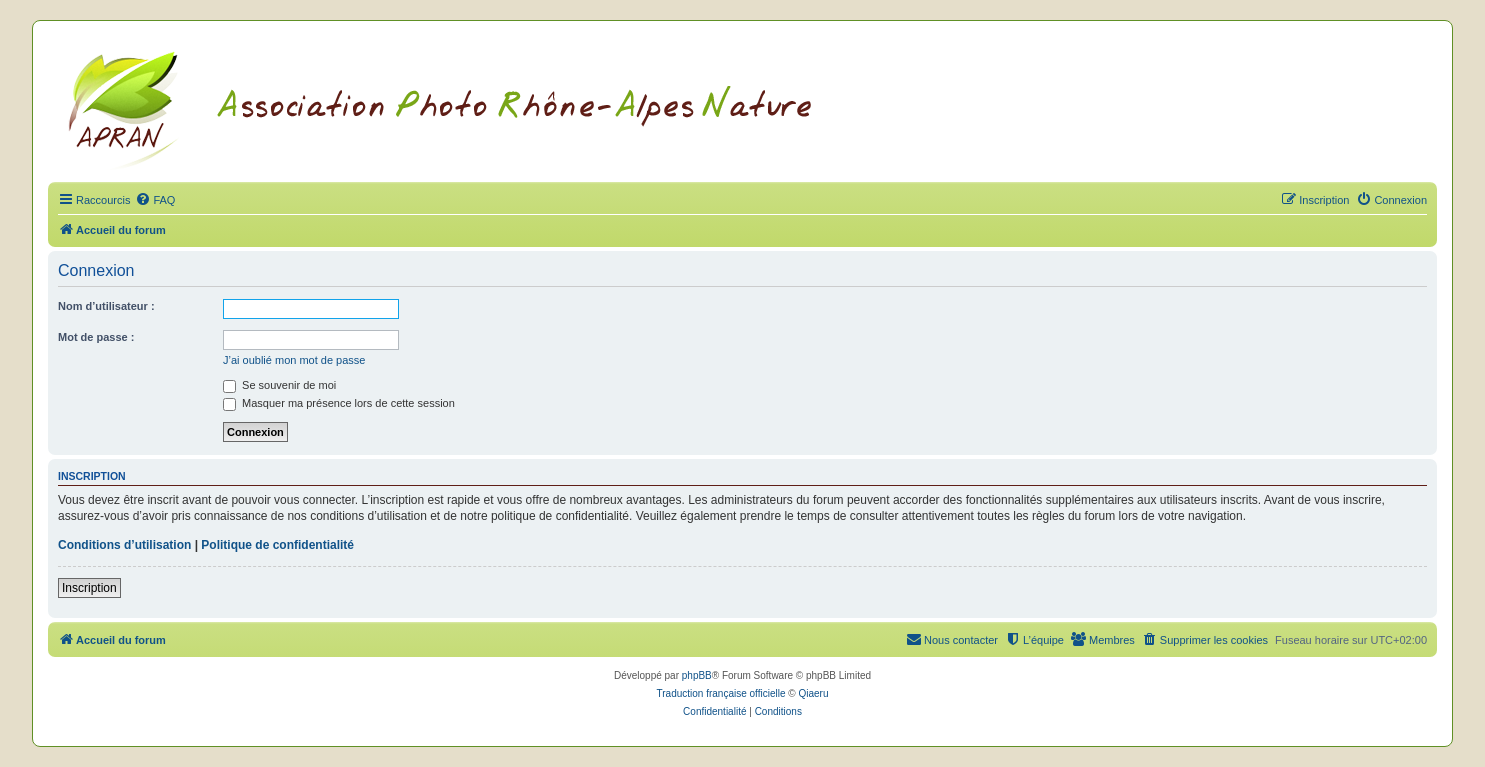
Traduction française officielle (721, 693)
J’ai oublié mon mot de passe (294, 360)
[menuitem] (155, 200)
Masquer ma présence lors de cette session (339, 403)
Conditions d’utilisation (124, 545)
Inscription (89, 588)
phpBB (697, 675)
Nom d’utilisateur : (106, 306)
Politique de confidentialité (277, 545)
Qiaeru (813, 693)
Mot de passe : (96, 337)
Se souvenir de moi (279, 385)
